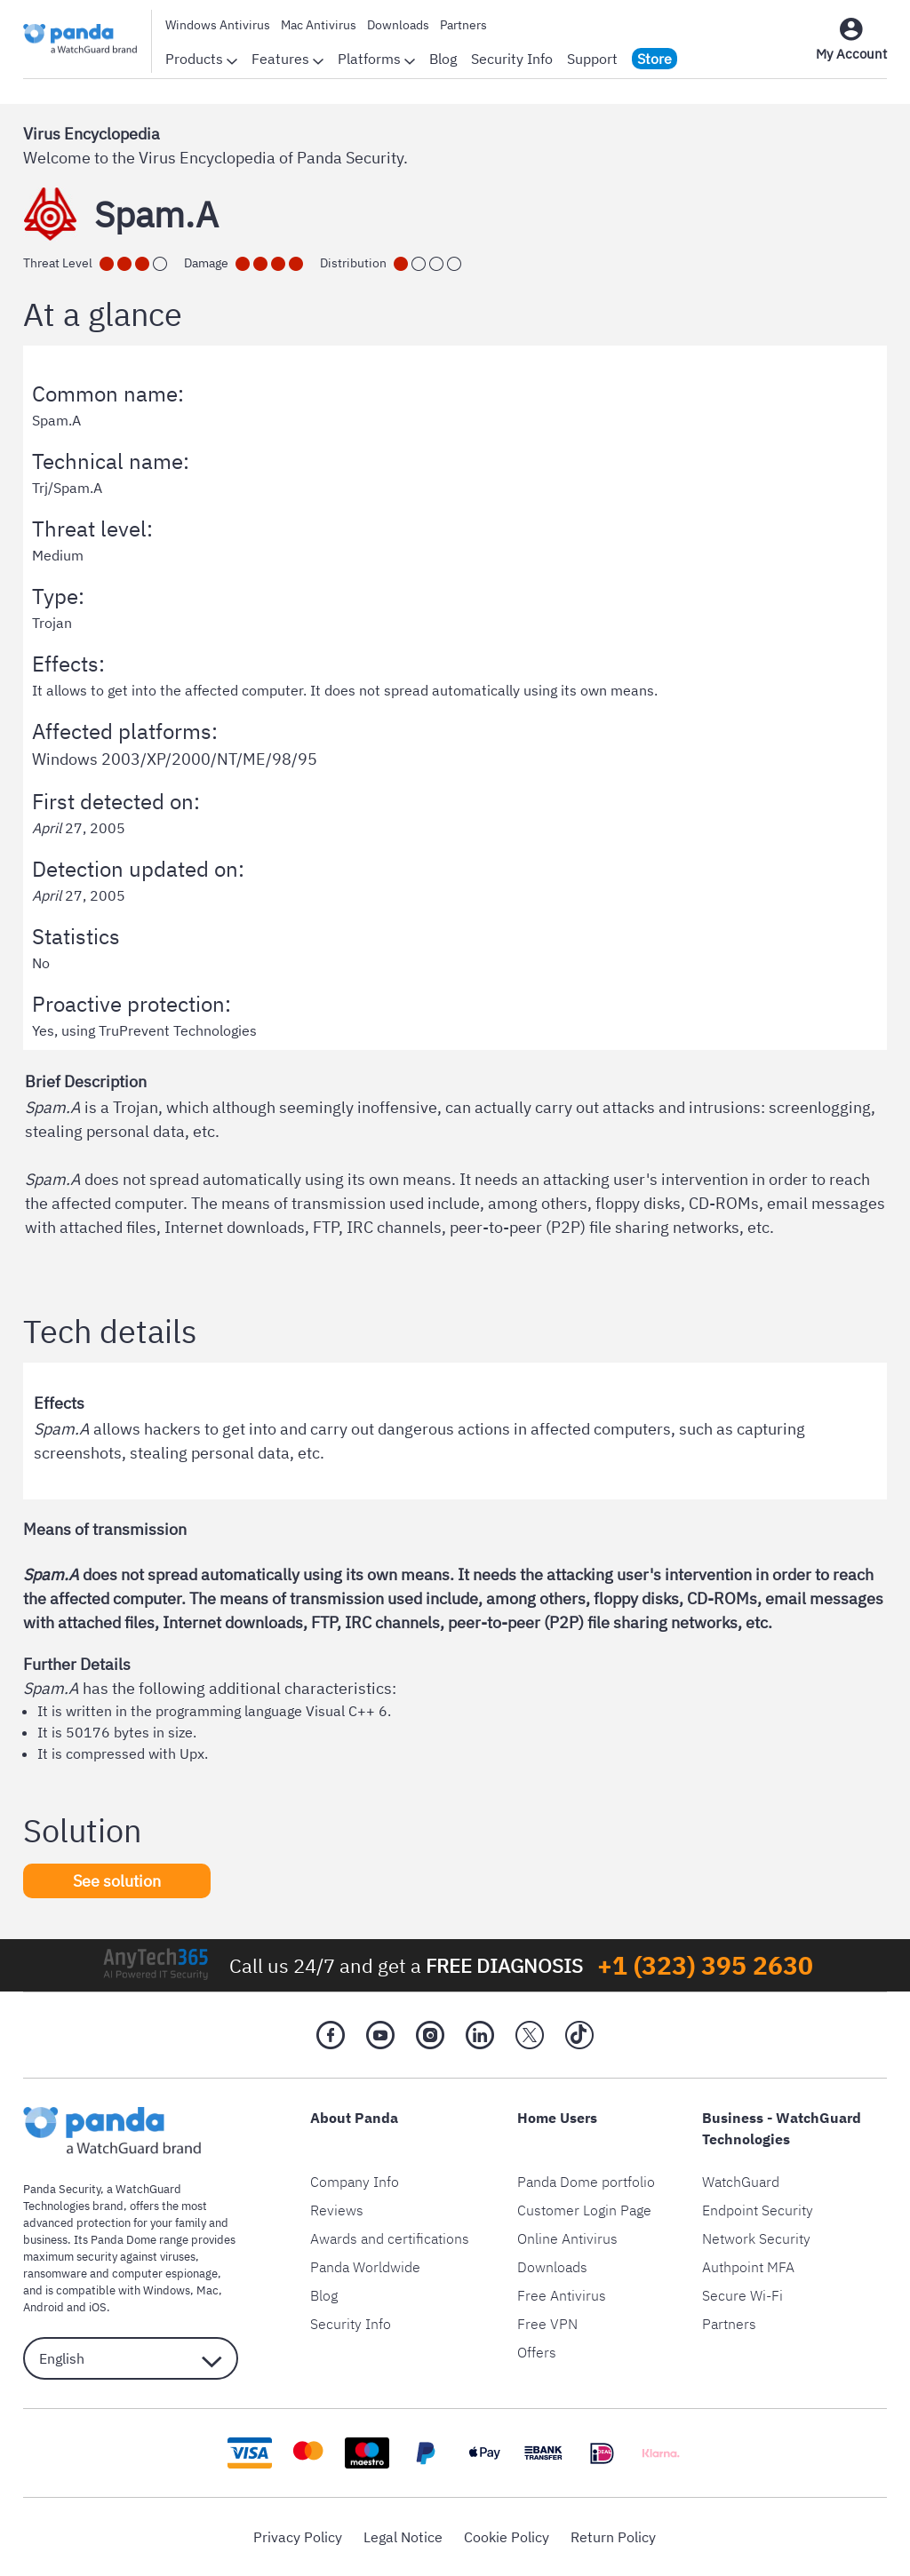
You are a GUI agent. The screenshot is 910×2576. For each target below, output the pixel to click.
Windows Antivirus (217, 25)
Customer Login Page (584, 2210)
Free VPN (547, 2324)
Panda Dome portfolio (586, 2181)
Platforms (376, 59)
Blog (443, 59)
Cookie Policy (506, 2537)
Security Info (512, 59)
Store (654, 59)
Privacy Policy (297, 2537)
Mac (207, 2290)
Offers (536, 2352)
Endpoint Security (757, 2210)
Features (287, 59)
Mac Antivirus (318, 25)
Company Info (354, 2181)
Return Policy (613, 2537)
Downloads (398, 25)
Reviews (336, 2210)
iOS (98, 2307)
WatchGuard (740, 2181)
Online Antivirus (567, 2238)
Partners (463, 25)
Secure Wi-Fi (742, 2295)
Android (43, 2307)
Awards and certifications (389, 2238)
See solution (117, 1881)
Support (592, 59)
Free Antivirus (561, 2295)
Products (201, 59)
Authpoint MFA (748, 2267)
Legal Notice (403, 2537)
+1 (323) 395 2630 (705, 1965)
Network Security (756, 2238)
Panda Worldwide (365, 2267)
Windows (166, 2290)
